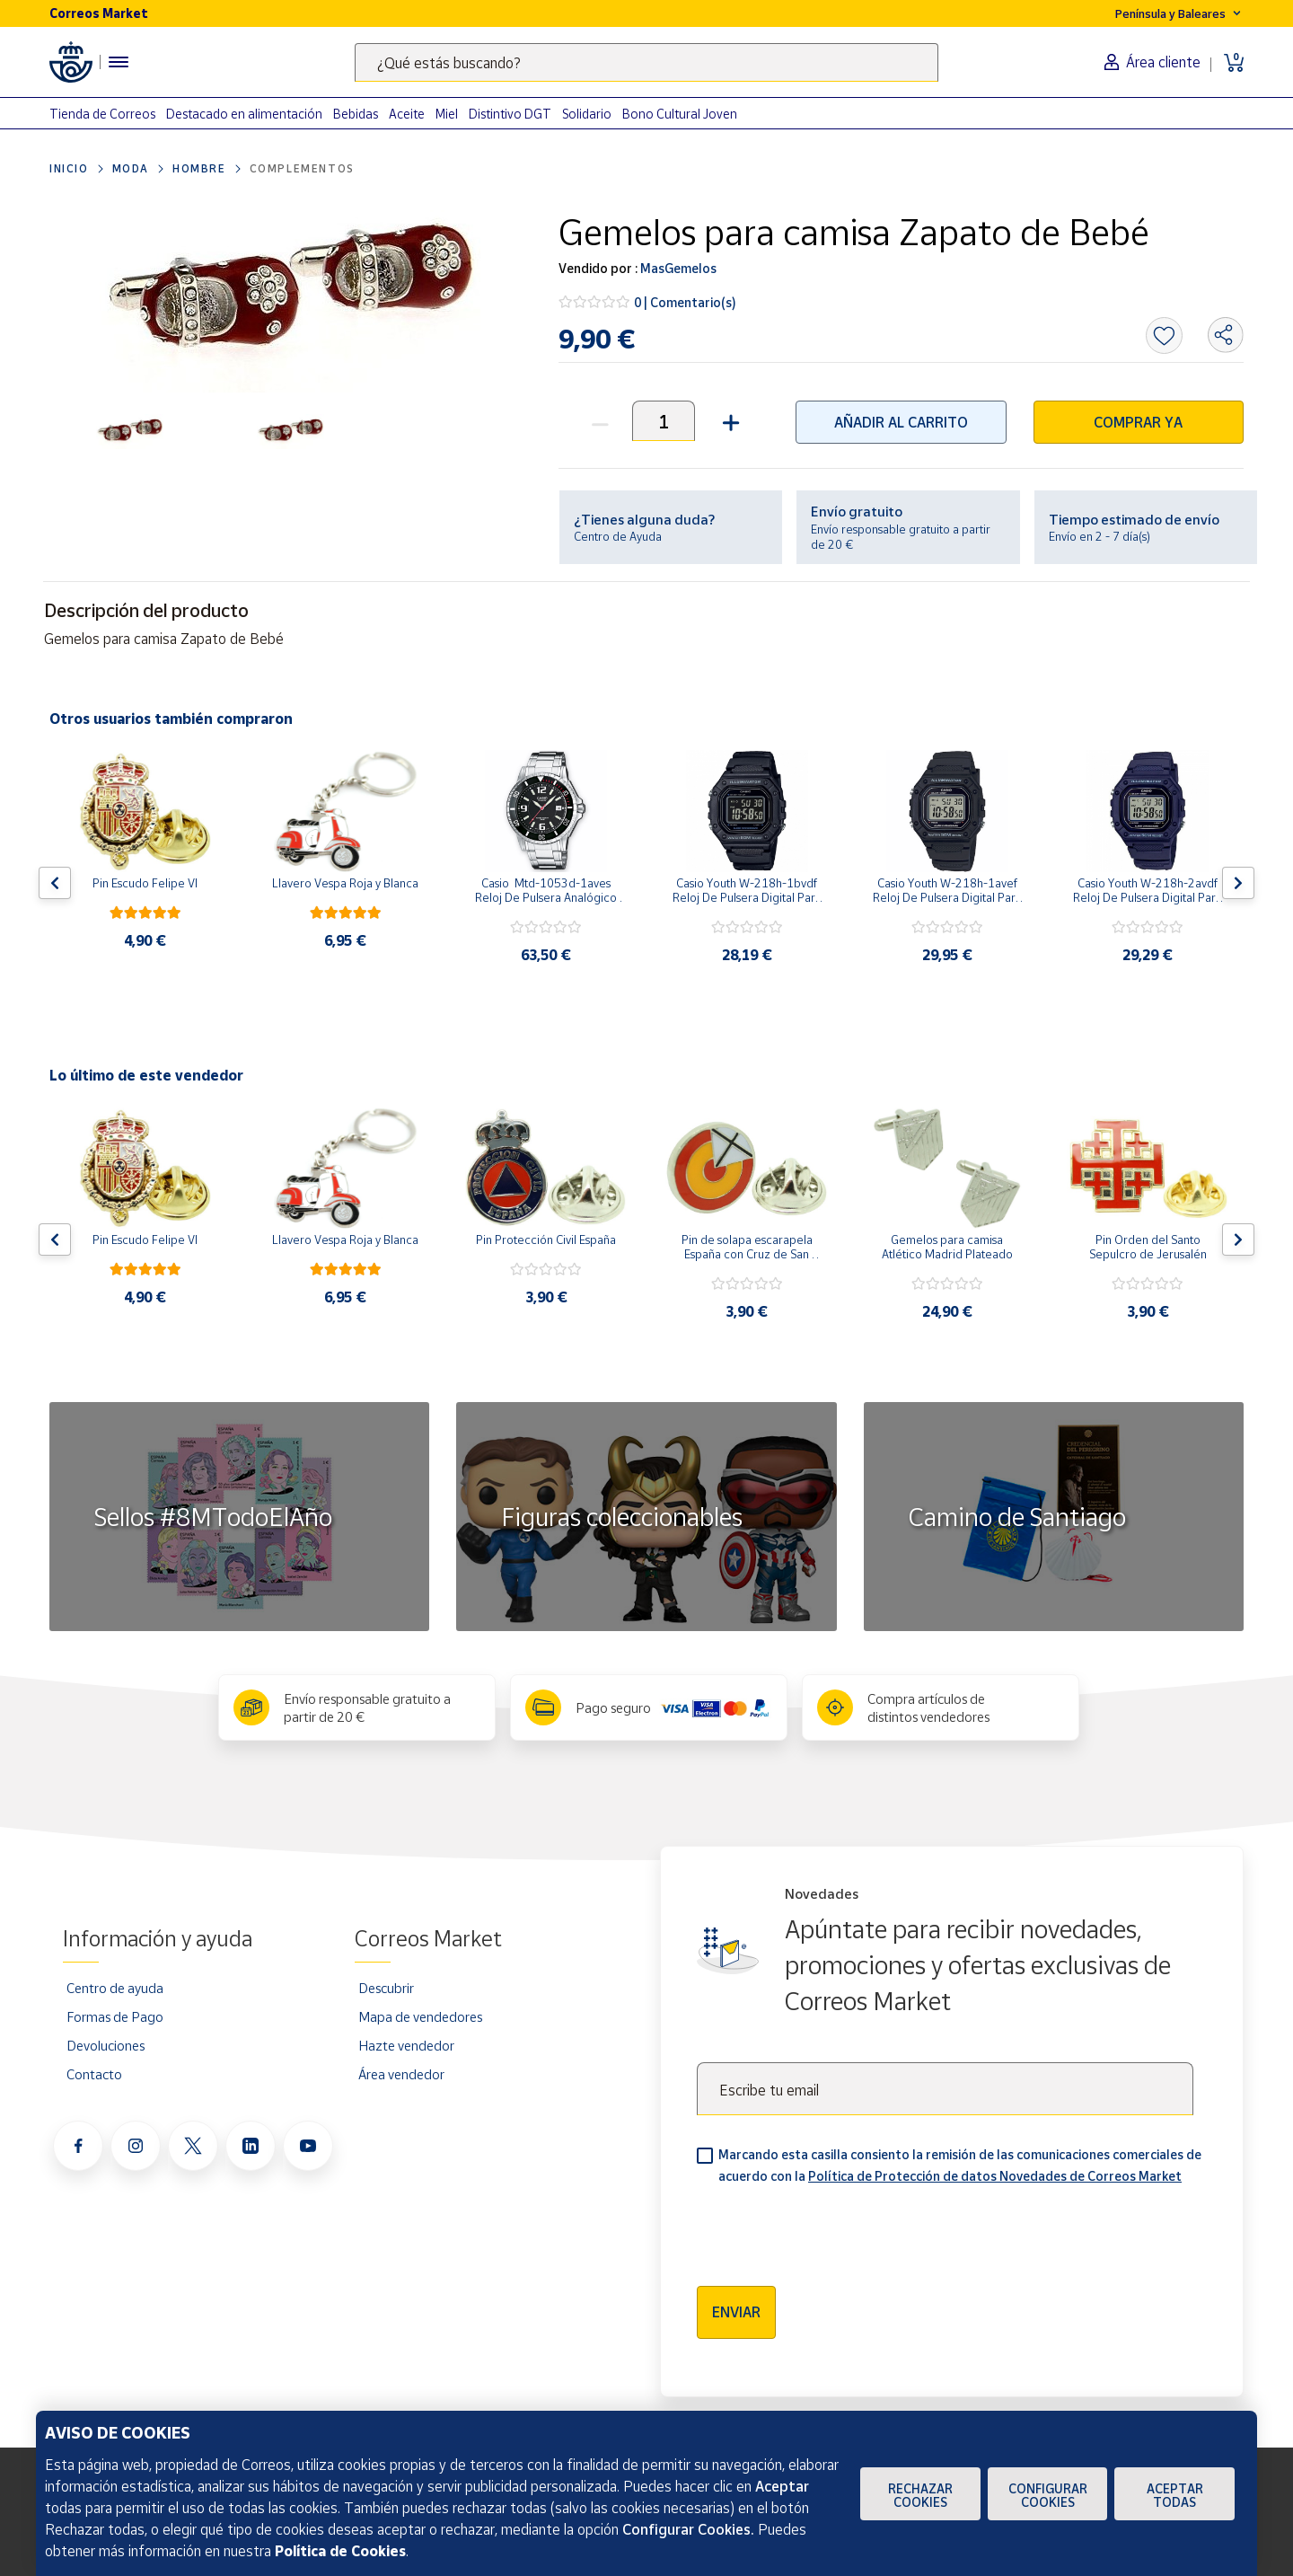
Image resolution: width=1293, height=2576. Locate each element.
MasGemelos (677, 268)
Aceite (407, 113)
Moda (130, 168)
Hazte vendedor (406, 2045)
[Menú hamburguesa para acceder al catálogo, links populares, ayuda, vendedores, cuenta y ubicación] (118, 62)
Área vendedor (401, 2074)
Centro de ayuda (114, 1988)
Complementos (302, 168)
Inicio (69, 168)
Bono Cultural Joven (679, 113)
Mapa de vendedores (420, 2016)
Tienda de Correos (102, 113)
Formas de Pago (114, 2016)
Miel (446, 113)
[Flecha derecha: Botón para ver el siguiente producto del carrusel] (1238, 883)
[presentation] (833, 2229)
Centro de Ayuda (618, 536)
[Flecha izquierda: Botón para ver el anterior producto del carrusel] (55, 883)
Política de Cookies (340, 2551)
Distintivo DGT (510, 113)
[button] (728, 421)
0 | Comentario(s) (685, 302)
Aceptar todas (1175, 2495)
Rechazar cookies (920, 2495)
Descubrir (386, 1988)
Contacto (94, 2074)
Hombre (199, 168)
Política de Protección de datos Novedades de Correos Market (995, 2175)
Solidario (586, 113)
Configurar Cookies (1047, 2495)
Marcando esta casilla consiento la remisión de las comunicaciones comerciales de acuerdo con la (959, 2165)
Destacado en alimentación (244, 113)
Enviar (736, 2312)
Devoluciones (105, 2045)
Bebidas (355, 113)
